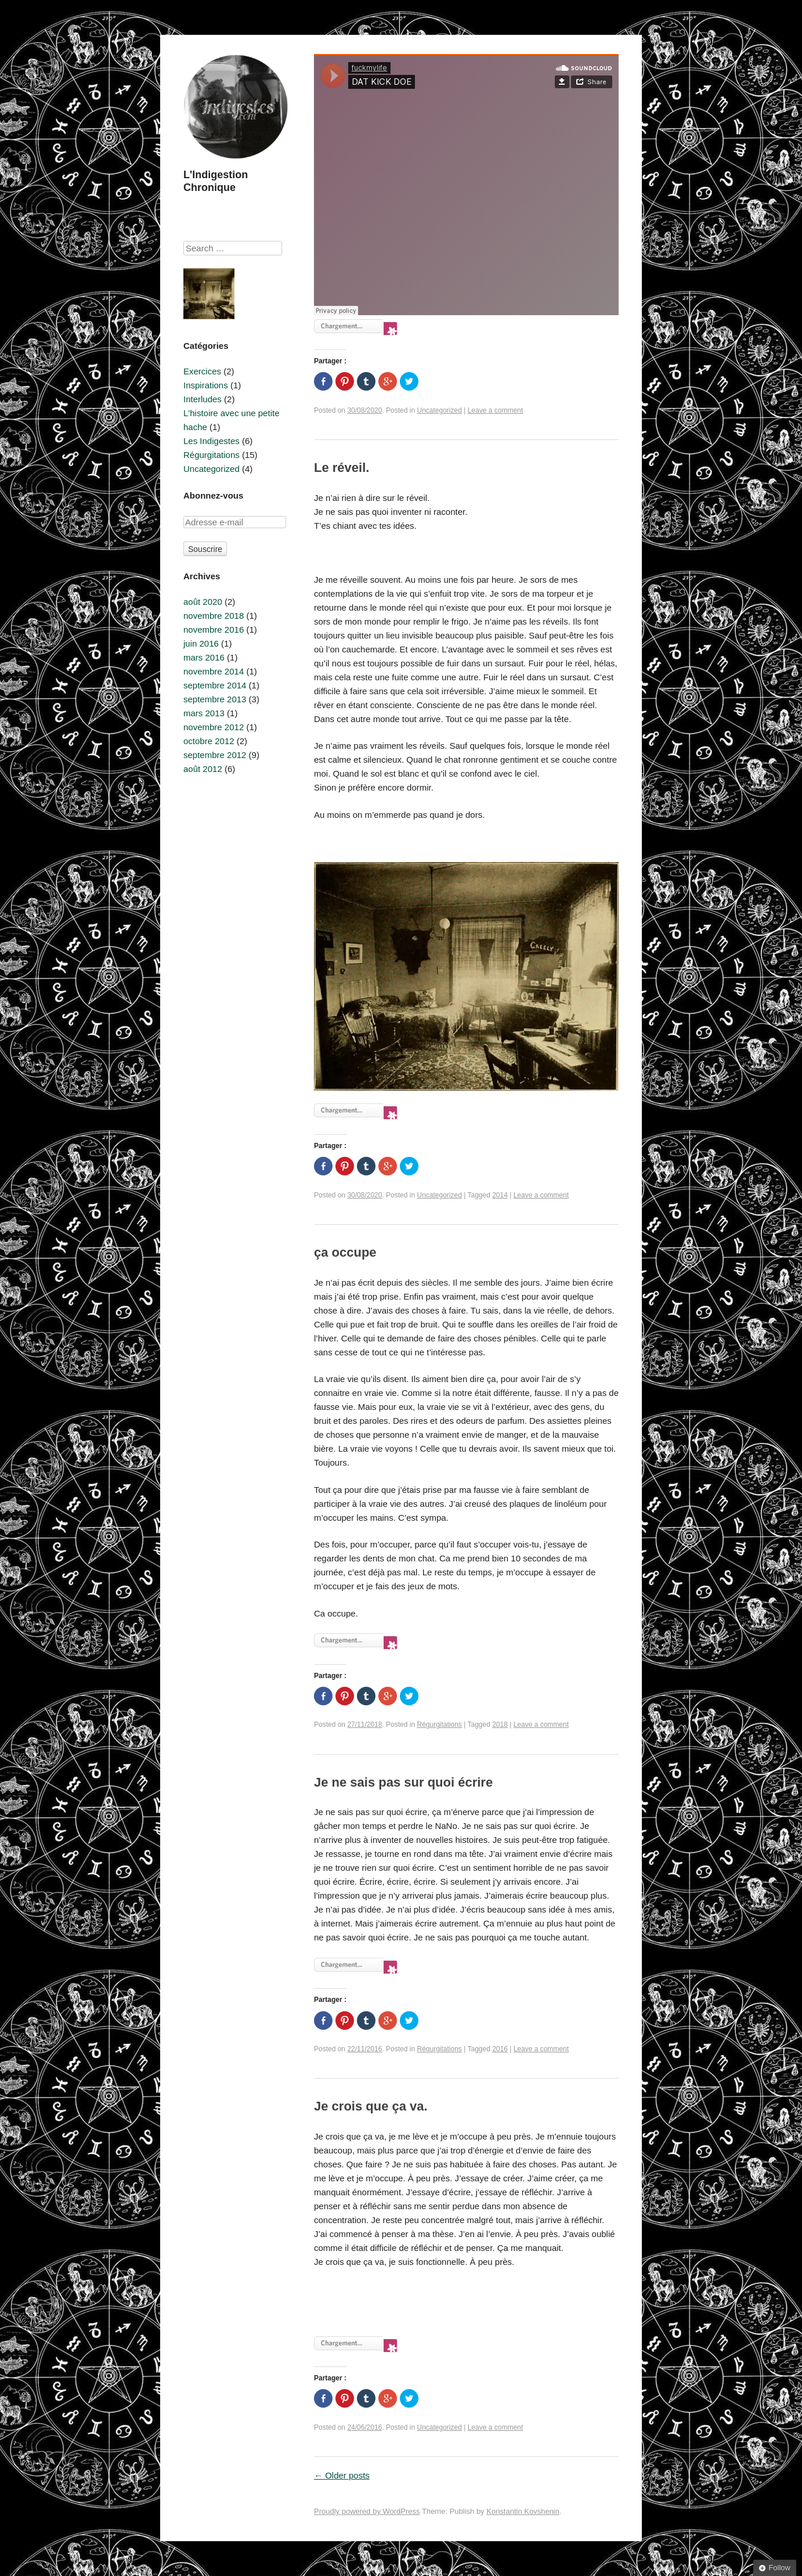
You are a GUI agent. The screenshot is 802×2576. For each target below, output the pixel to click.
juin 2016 (201, 643)
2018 (500, 1724)
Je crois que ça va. (371, 2106)
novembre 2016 (213, 629)
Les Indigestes (211, 441)
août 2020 (202, 602)
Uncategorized (439, 410)
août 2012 (202, 769)
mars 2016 (204, 657)
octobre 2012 (208, 741)
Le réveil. (341, 467)
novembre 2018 (213, 615)
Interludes (202, 399)
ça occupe (345, 1252)
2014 (500, 1195)
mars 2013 (204, 713)
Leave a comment (495, 410)
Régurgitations (439, 1724)
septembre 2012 (214, 755)
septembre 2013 (214, 699)
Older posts (342, 2475)
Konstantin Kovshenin (522, 2511)
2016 (500, 2049)
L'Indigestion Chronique (215, 181)
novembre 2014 (213, 671)
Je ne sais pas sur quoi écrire (403, 1782)
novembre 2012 (213, 727)
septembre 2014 (214, 685)
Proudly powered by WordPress (367, 2511)
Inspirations (205, 385)
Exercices (202, 371)
